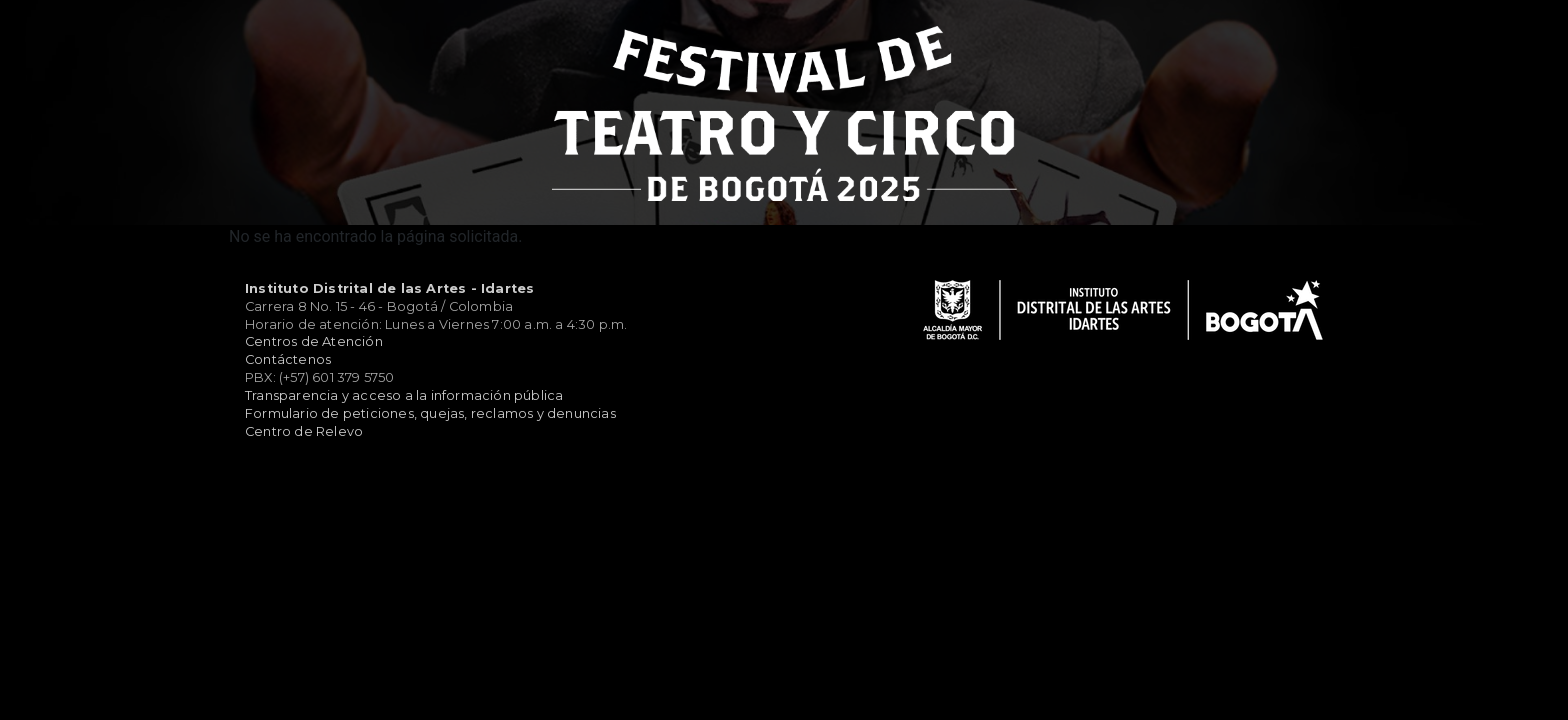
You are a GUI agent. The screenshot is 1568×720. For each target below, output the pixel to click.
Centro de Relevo (304, 431)
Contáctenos (288, 359)
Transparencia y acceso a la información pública (404, 395)
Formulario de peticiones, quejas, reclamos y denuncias (430, 413)
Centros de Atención (314, 341)
